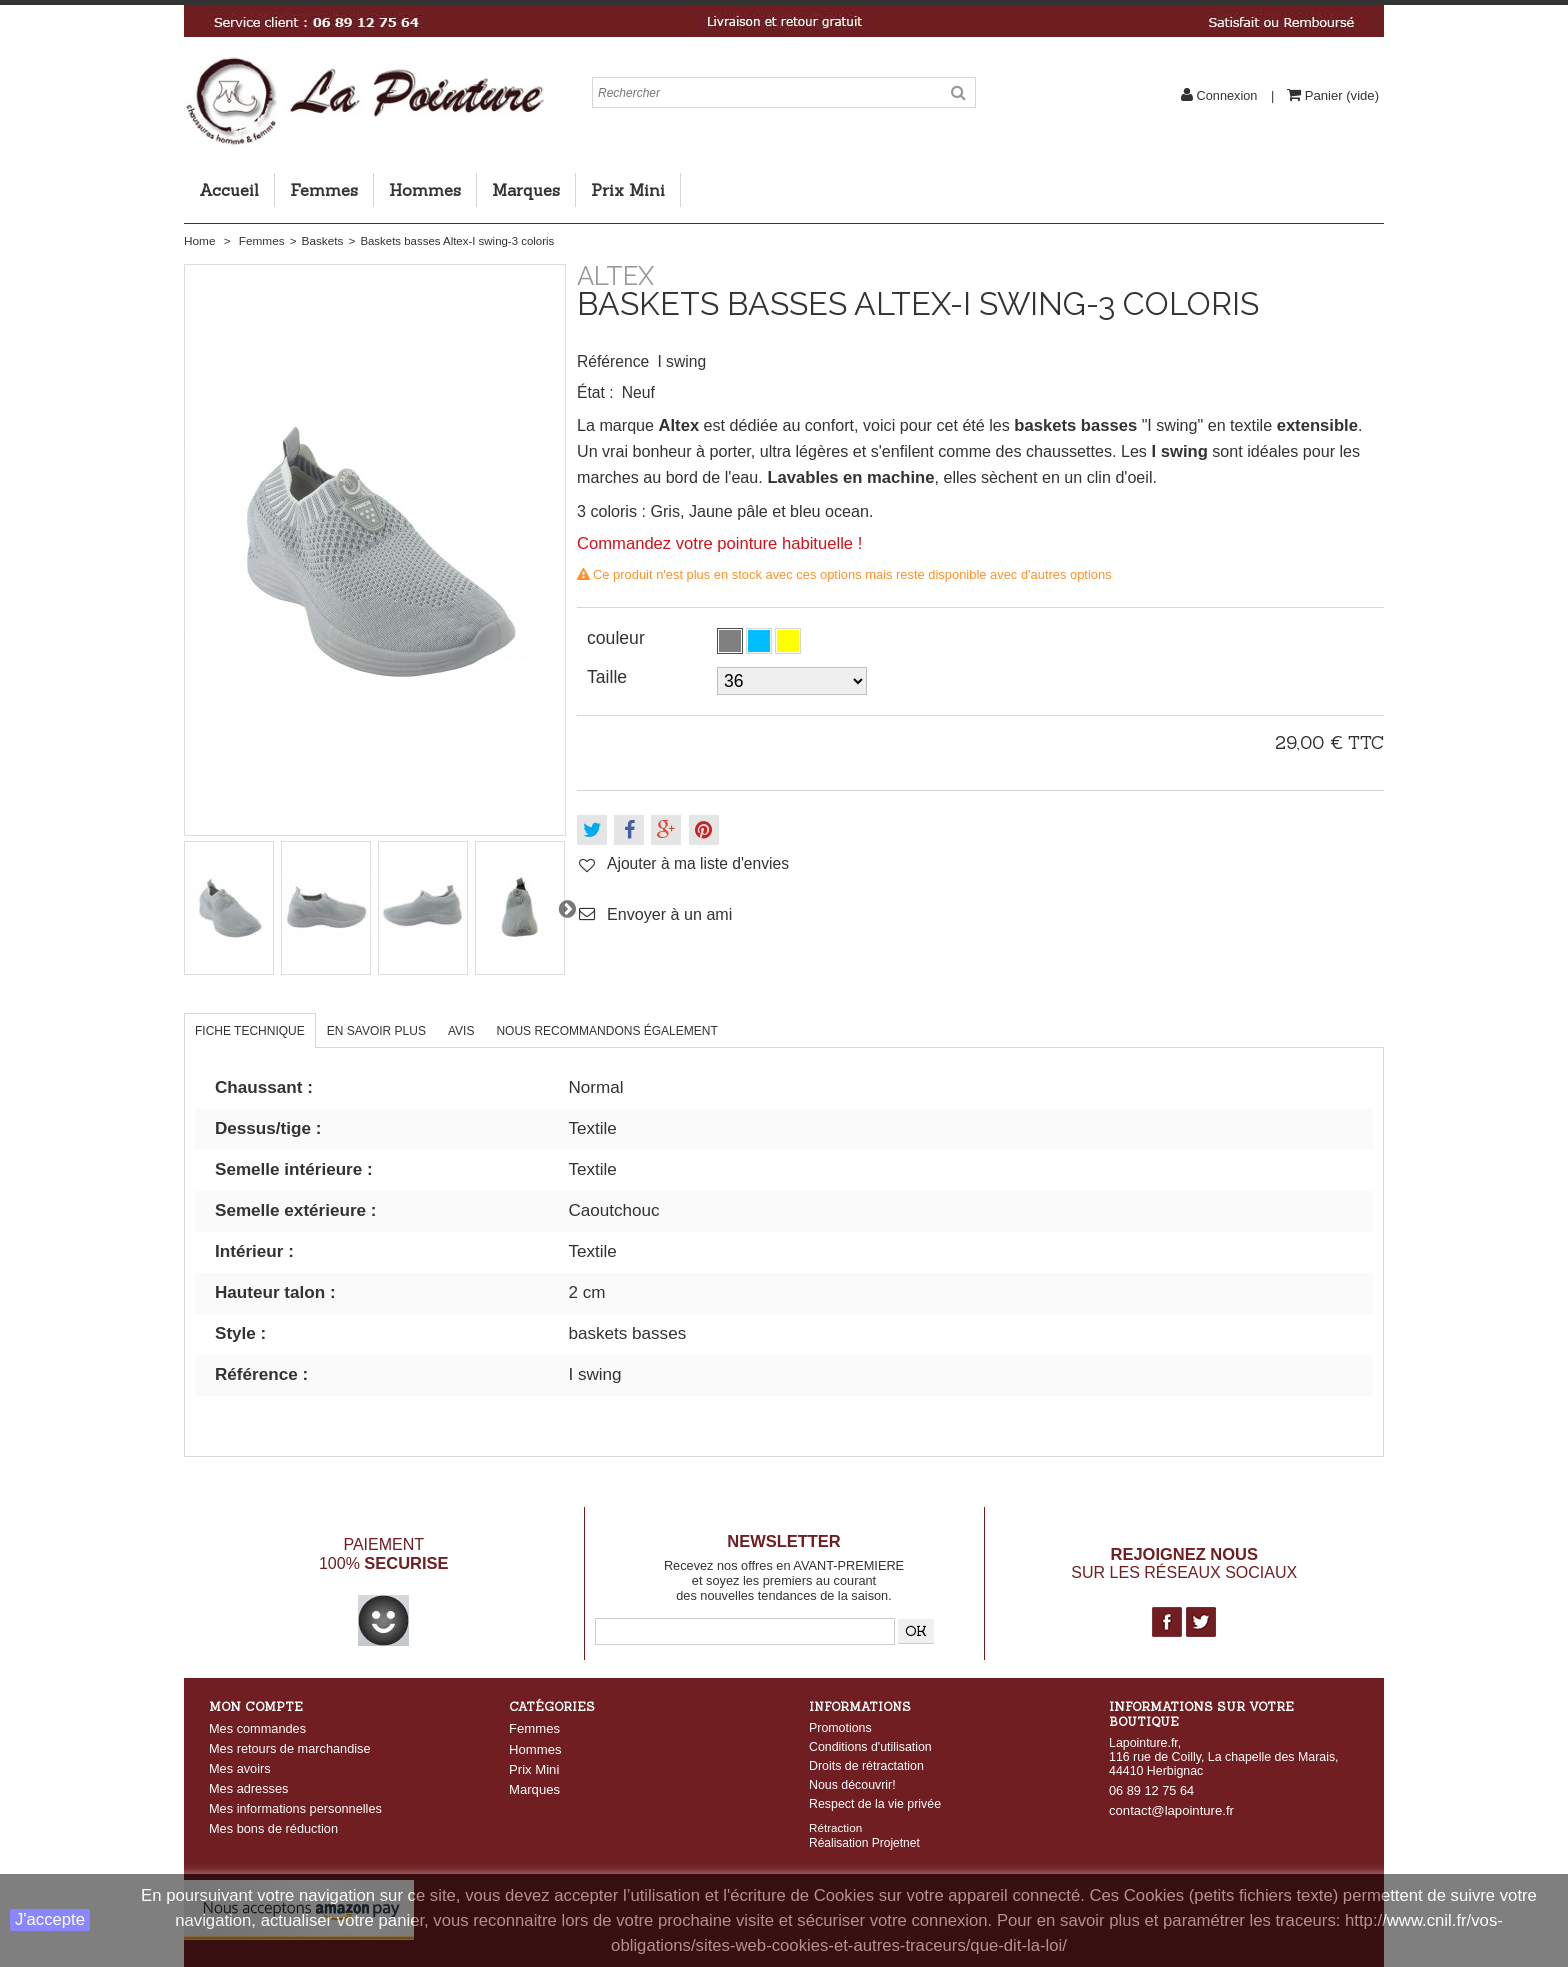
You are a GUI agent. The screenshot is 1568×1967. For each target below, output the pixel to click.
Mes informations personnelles (295, 1808)
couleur (618, 638)
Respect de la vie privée (875, 1804)
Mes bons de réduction (273, 1828)
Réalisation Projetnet (864, 1842)
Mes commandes (257, 1728)
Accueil (229, 190)
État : (595, 392)
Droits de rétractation (866, 1766)
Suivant (567, 908)
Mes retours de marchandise (290, 1748)
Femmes (324, 190)
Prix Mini (628, 190)
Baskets (323, 241)
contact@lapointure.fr (1171, 1810)
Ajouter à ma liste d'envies (698, 863)
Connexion (1227, 95)
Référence (613, 361)
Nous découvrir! (852, 1785)
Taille (609, 677)
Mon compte (256, 1706)
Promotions (840, 1728)
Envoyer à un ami (669, 914)
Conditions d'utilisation (870, 1747)
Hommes (425, 190)
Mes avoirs (240, 1768)
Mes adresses (248, 1788)
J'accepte (50, 1919)
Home (199, 241)
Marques (526, 190)
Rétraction (835, 1826)
